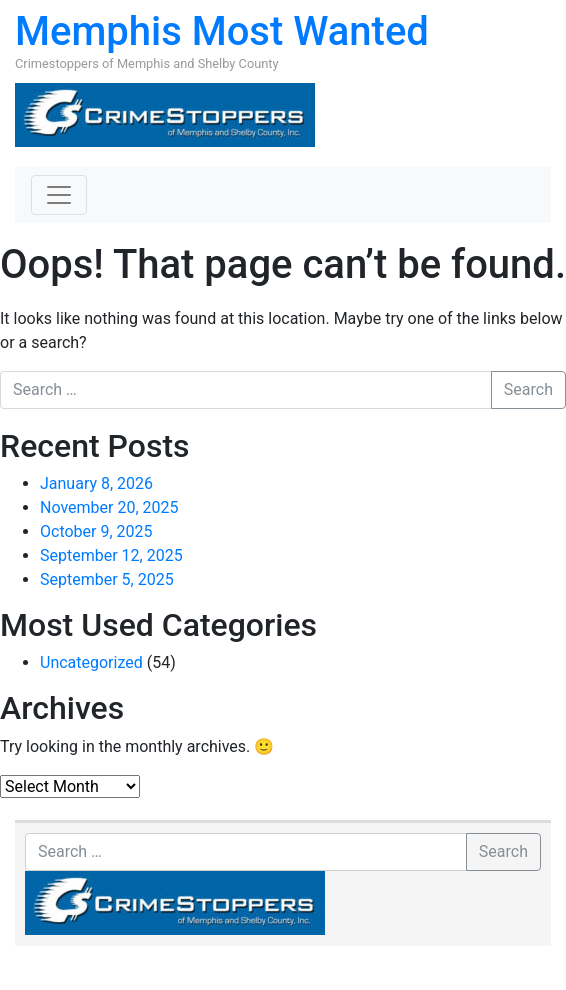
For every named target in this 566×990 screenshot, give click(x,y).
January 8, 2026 (96, 483)
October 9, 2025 (96, 531)
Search (528, 389)
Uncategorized (91, 662)
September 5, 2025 (107, 579)
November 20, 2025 (109, 507)
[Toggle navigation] (59, 195)
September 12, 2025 (111, 555)
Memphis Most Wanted (222, 31)
